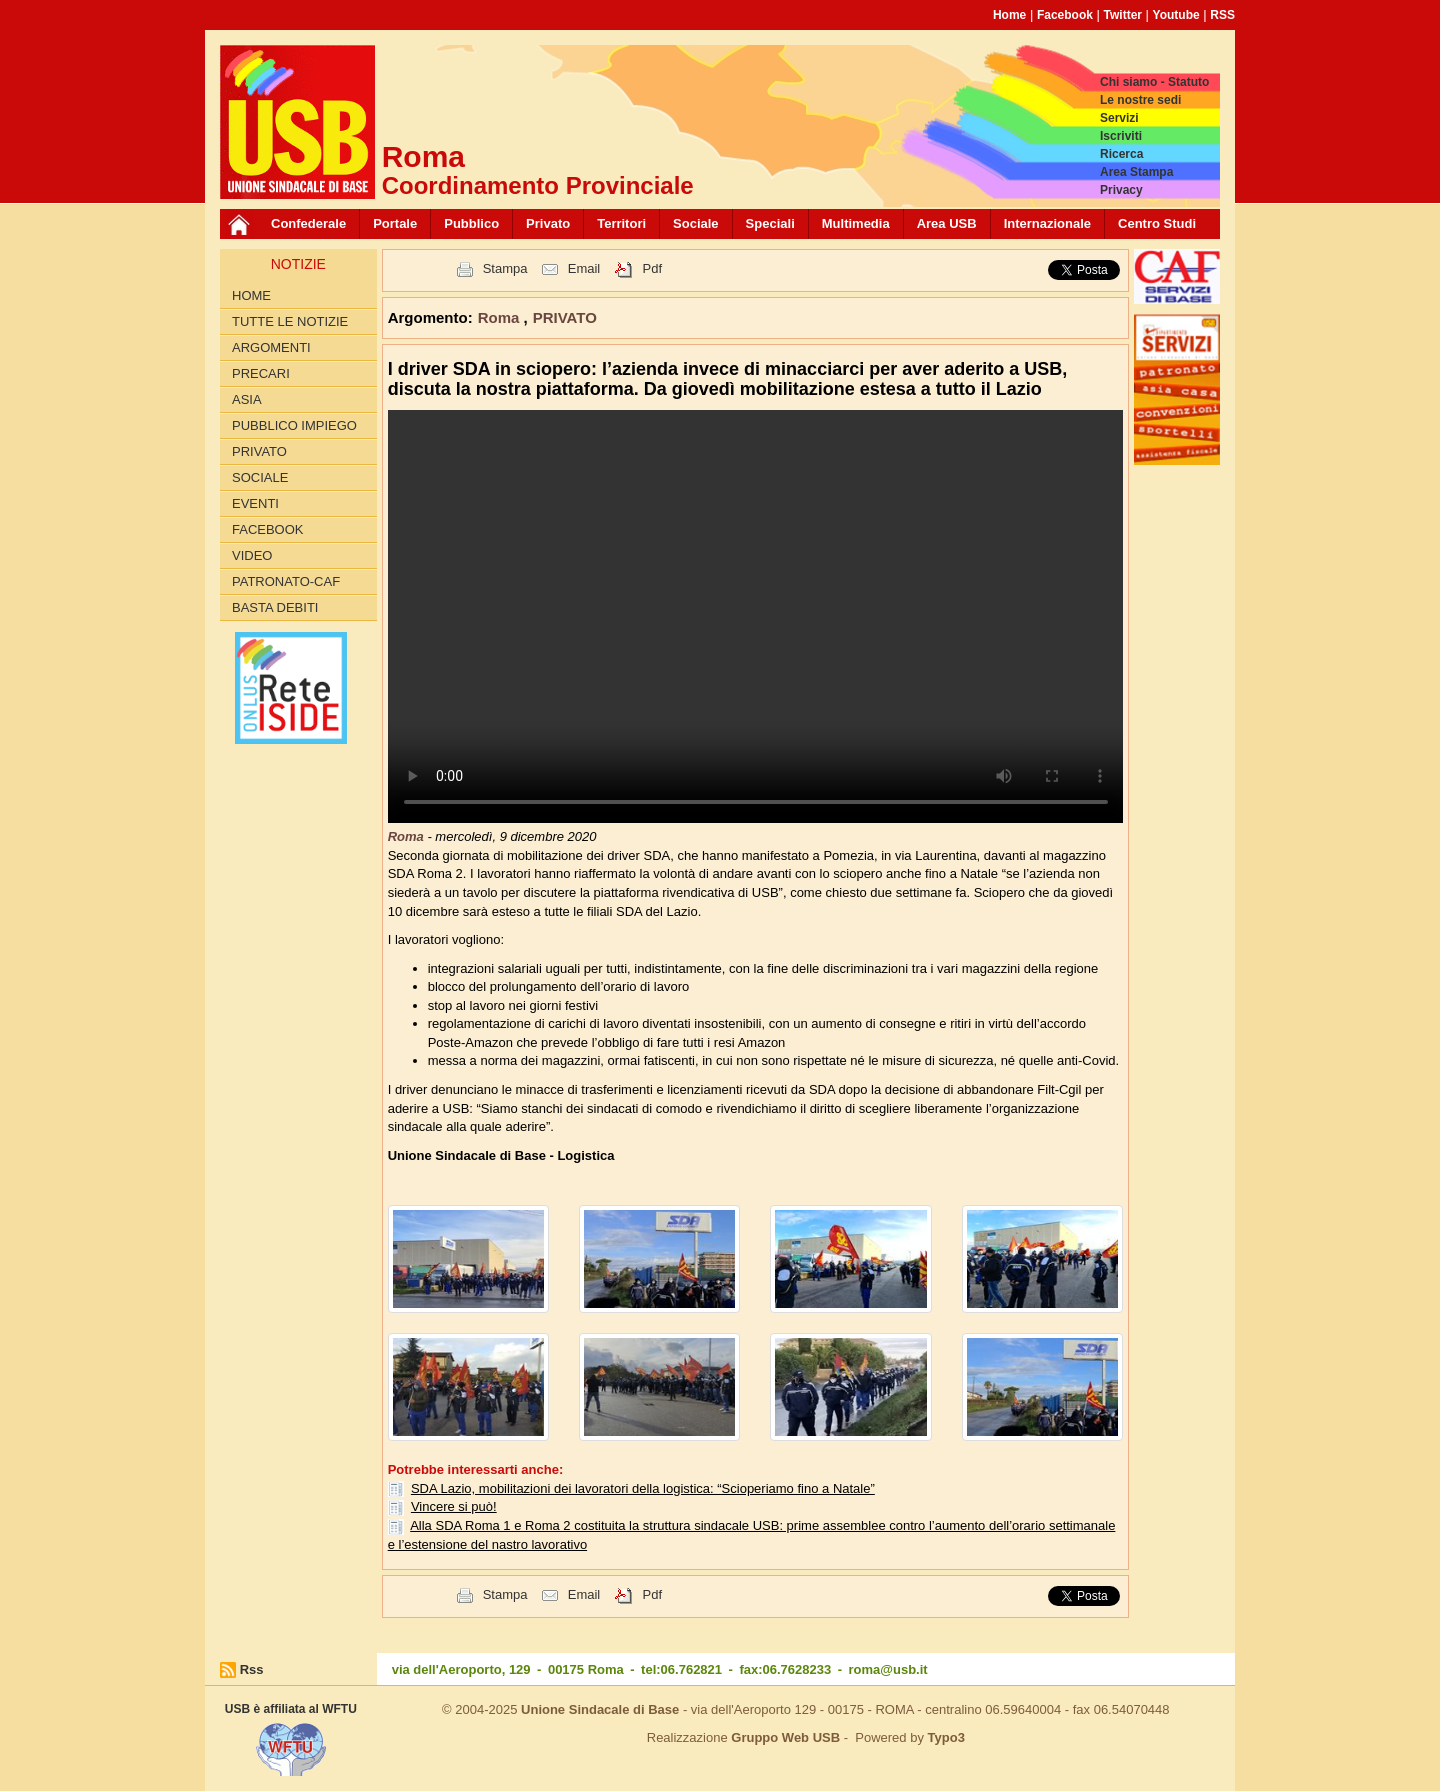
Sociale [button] (696, 223)
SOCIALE (260, 477)
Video (252, 555)
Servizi (1119, 118)
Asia (247, 399)
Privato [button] (548, 223)
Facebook (1065, 15)
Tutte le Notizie (290, 321)
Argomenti (271, 347)
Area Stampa (1136, 172)
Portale (395, 223)
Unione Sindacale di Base (600, 1709)
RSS (1222, 15)
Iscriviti (1121, 136)
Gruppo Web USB (785, 1737)
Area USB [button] (947, 223)
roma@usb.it (888, 1669)
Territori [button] (621, 223)
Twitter (1123, 15)
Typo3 (946, 1737)
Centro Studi (1157, 223)
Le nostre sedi (1140, 100)
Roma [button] (501, 317)
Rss (252, 1669)
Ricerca (1121, 154)
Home (1009, 15)
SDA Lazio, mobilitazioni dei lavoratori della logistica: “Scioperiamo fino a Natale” (643, 1488)
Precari (261, 373)
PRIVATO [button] (565, 317)
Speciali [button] (770, 223)
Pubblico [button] (471, 223)
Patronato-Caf (286, 581)
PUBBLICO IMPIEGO (294, 425)
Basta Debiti (275, 607)
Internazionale (1047, 223)
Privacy (1121, 190)
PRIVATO (259, 451)
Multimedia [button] (856, 223)
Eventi (255, 503)
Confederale (308, 223)
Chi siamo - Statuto (1154, 82)
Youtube (1176, 15)
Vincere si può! (454, 1506)
